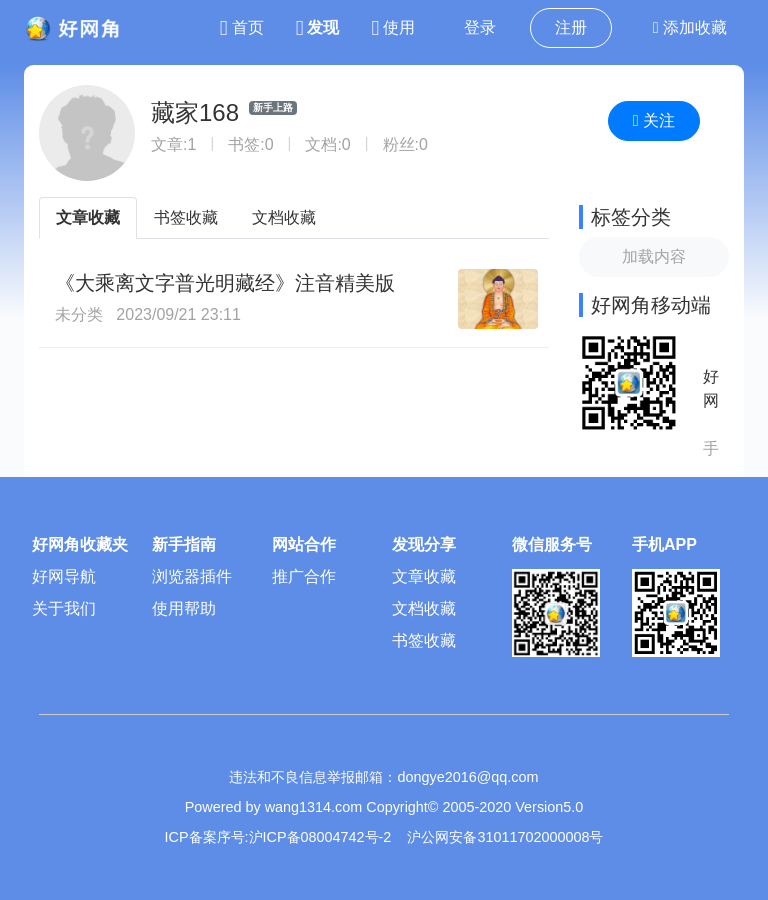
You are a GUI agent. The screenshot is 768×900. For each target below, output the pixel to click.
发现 (318, 27)
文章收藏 (88, 217)
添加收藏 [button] (690, 27)
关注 (654, 120)
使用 (393, 27)
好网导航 (64, 576)
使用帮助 (184, 608)
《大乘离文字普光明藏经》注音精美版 (225, 283)
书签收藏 (186, 217)
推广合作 (304, 576)
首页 (242, 27)
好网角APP (711, 390)
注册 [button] (571, 27)
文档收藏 (284, 217)
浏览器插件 (192, 576)
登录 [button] (480, 27)
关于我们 (64, 608)
